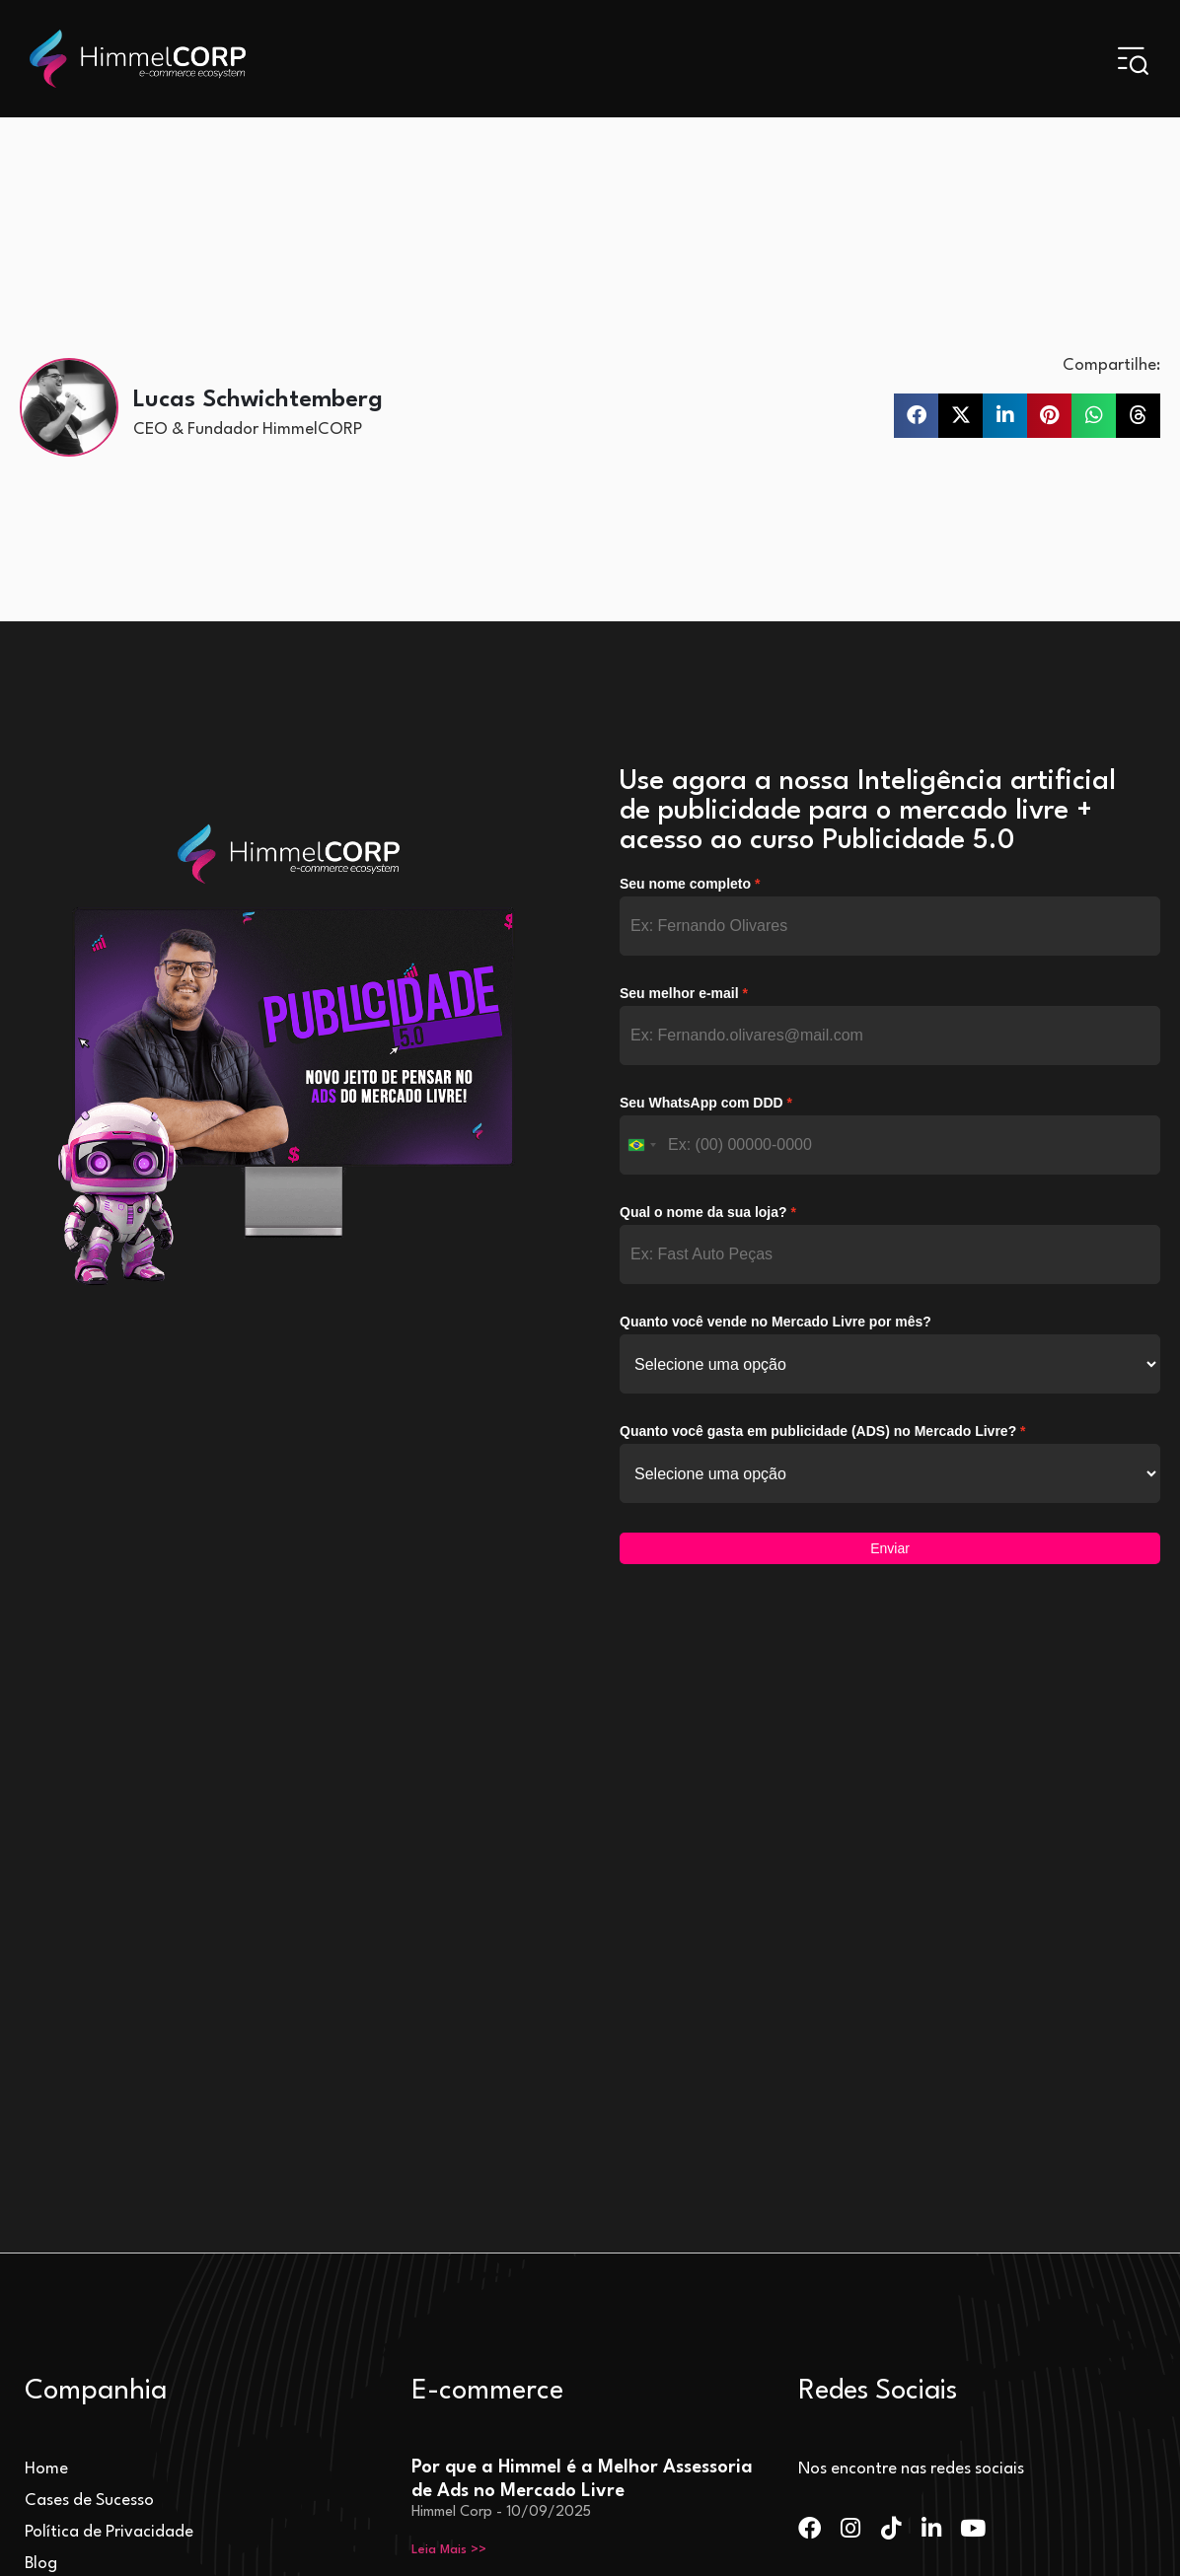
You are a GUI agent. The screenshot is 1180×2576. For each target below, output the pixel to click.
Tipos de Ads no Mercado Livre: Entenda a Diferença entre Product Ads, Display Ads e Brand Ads (584, 2088)
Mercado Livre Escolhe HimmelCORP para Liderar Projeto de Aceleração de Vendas (577, 2231)
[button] (916, 415)
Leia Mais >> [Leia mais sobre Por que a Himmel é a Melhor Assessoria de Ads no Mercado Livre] (448, 2028)
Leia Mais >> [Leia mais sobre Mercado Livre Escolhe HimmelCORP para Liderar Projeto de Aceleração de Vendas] (448, 2313)
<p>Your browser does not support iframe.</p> (890, 1226)
